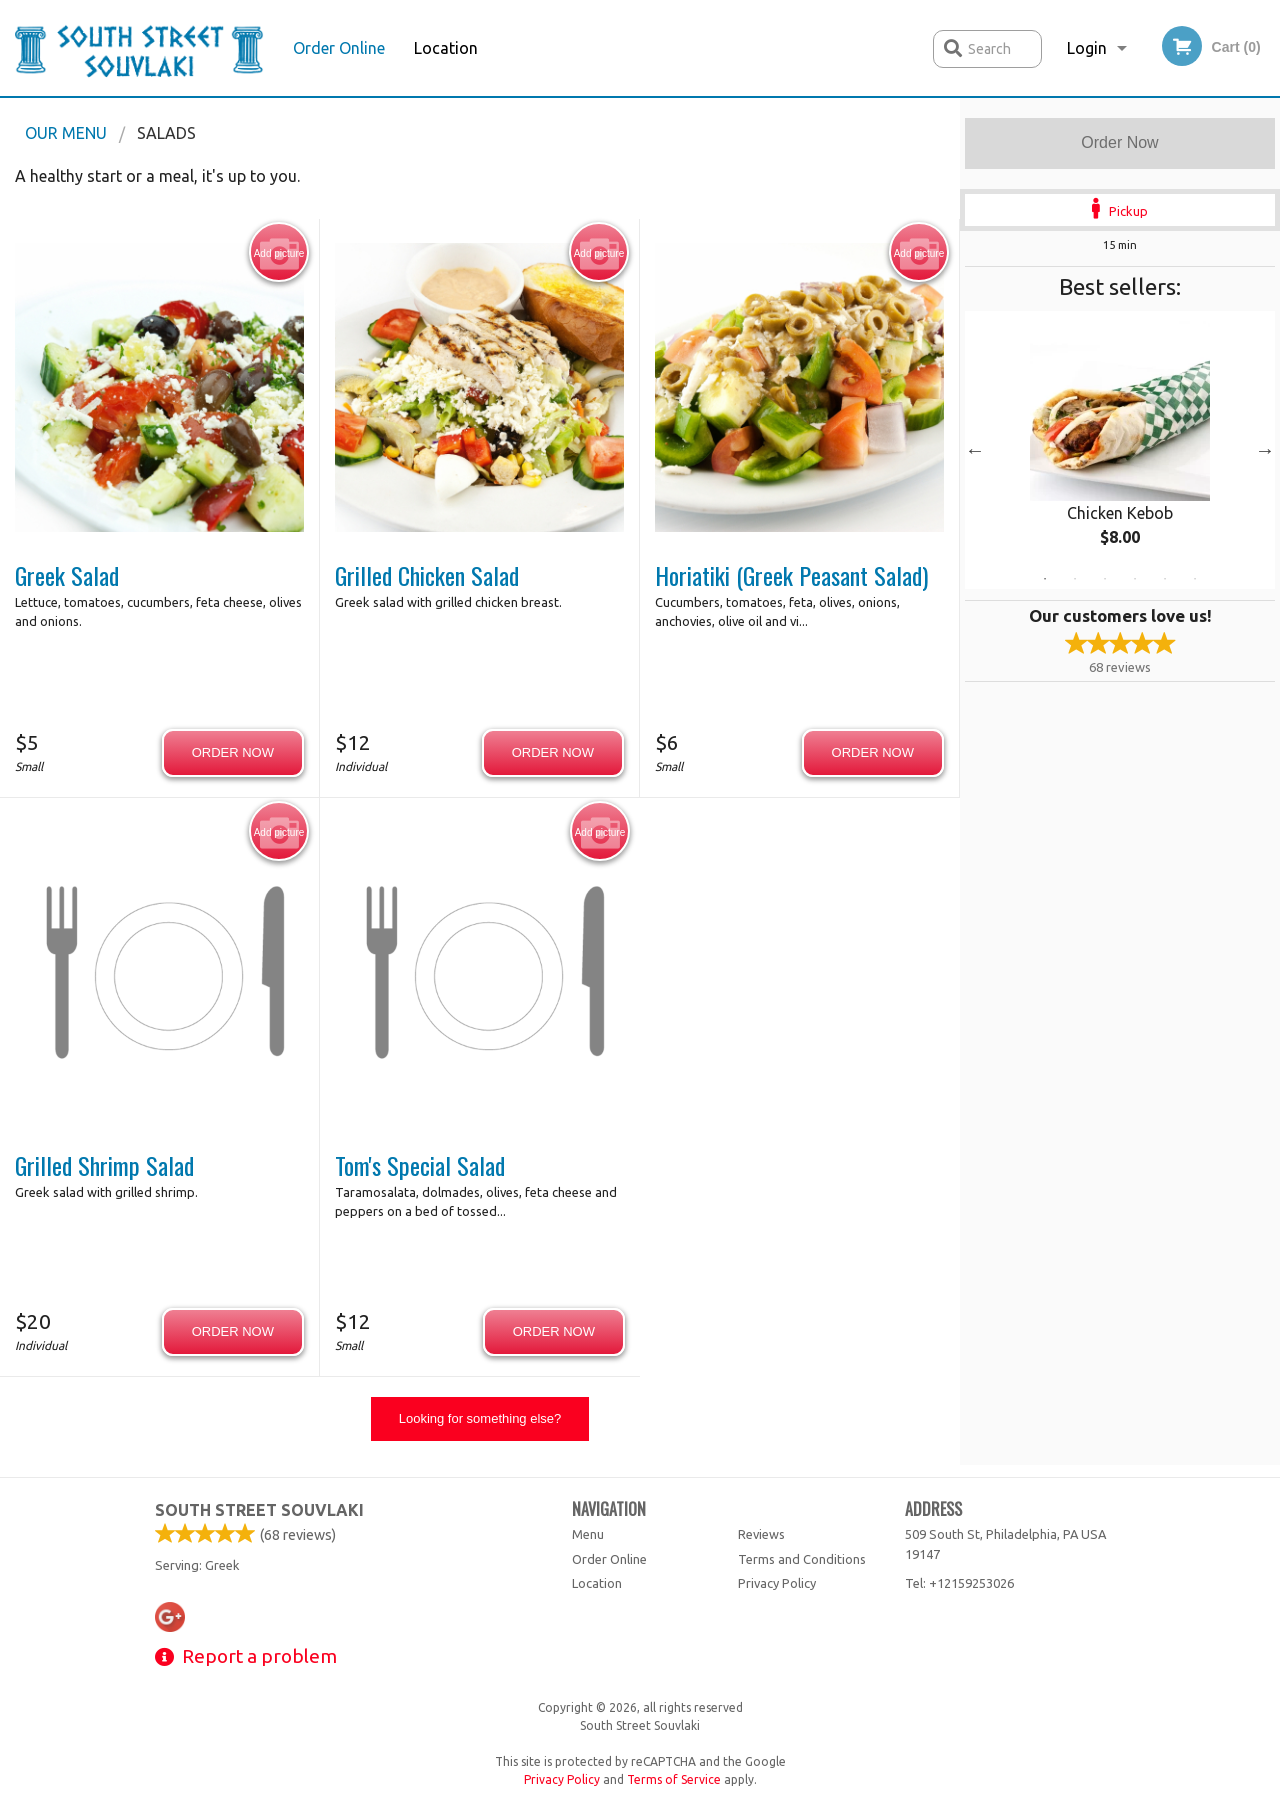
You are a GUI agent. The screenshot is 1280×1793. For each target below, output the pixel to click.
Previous (975, 450)
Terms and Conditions (802, 1559)
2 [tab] (1075, 579)
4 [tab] (1135, 579)
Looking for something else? (480, 1418)
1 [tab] (1045, 579)
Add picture (279, 253)
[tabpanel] (1120, 450)
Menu (588, 1534)
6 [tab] (1195, 579)
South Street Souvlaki (259, 1510)
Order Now (1119, 142)
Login (1087, 48)
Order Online (339, 48)
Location (446, 48)
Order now (233, 752)
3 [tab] (1105, 579)
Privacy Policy (777, 1583)
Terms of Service (674, 1779)
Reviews (761, 1534)
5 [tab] (1165, 579)
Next (1265, 450)
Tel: (959, 1583)
